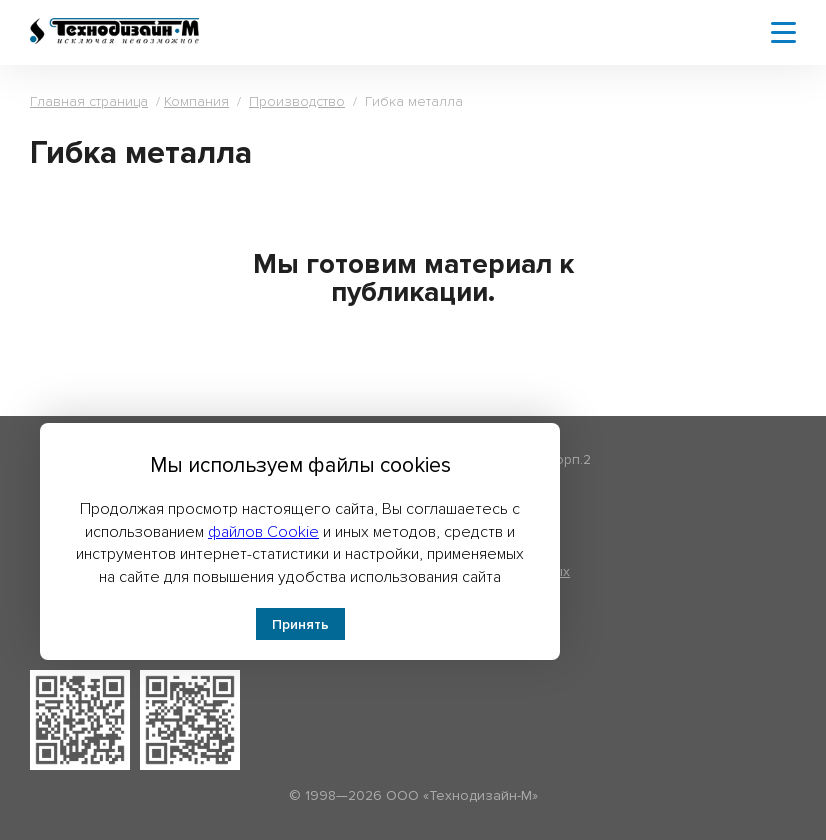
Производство (297, 101)
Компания (196, 101)
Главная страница (89, 101)
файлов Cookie (263, 532)
